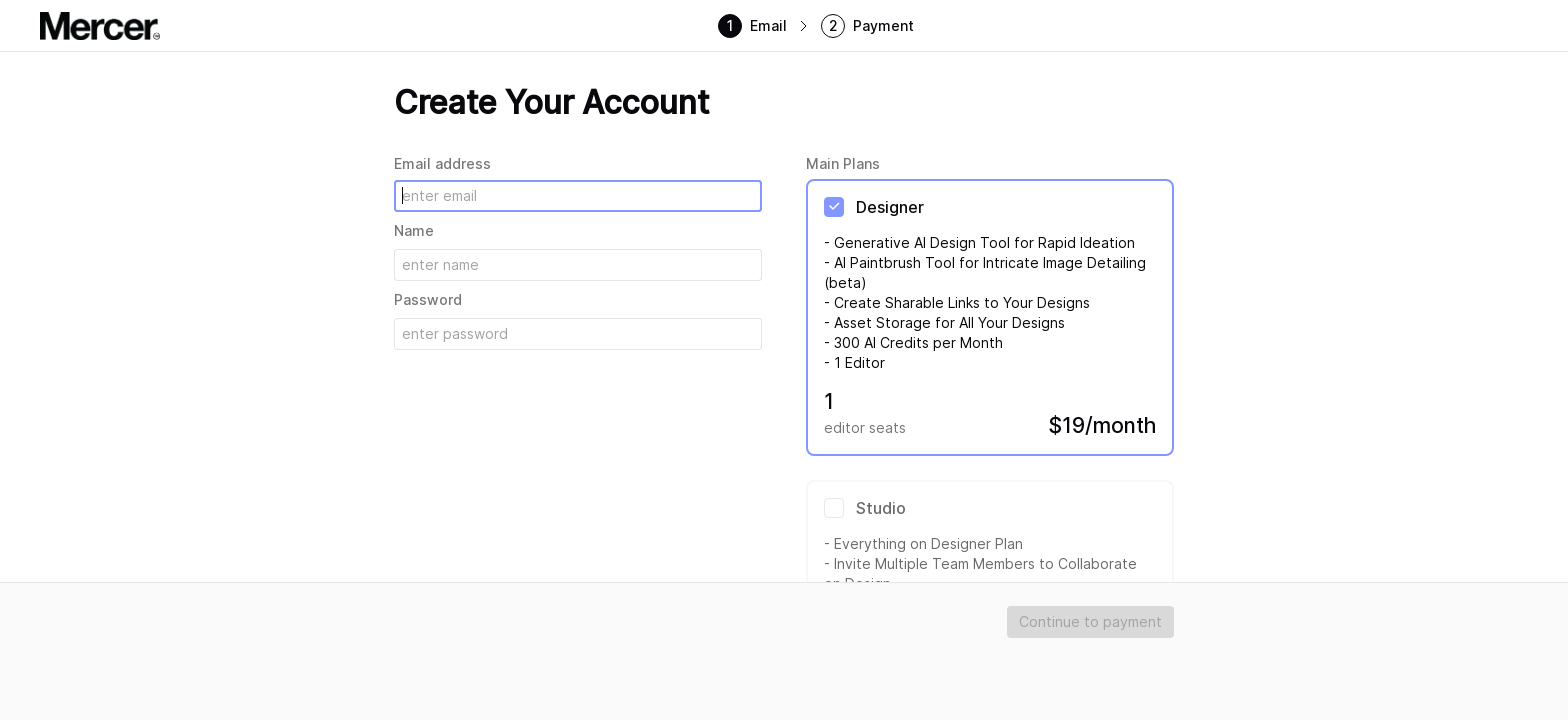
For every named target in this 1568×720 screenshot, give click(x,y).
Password (428, 299)
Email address (442, 163)
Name (414, 230)
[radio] (990, 317)
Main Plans (843, 163)
